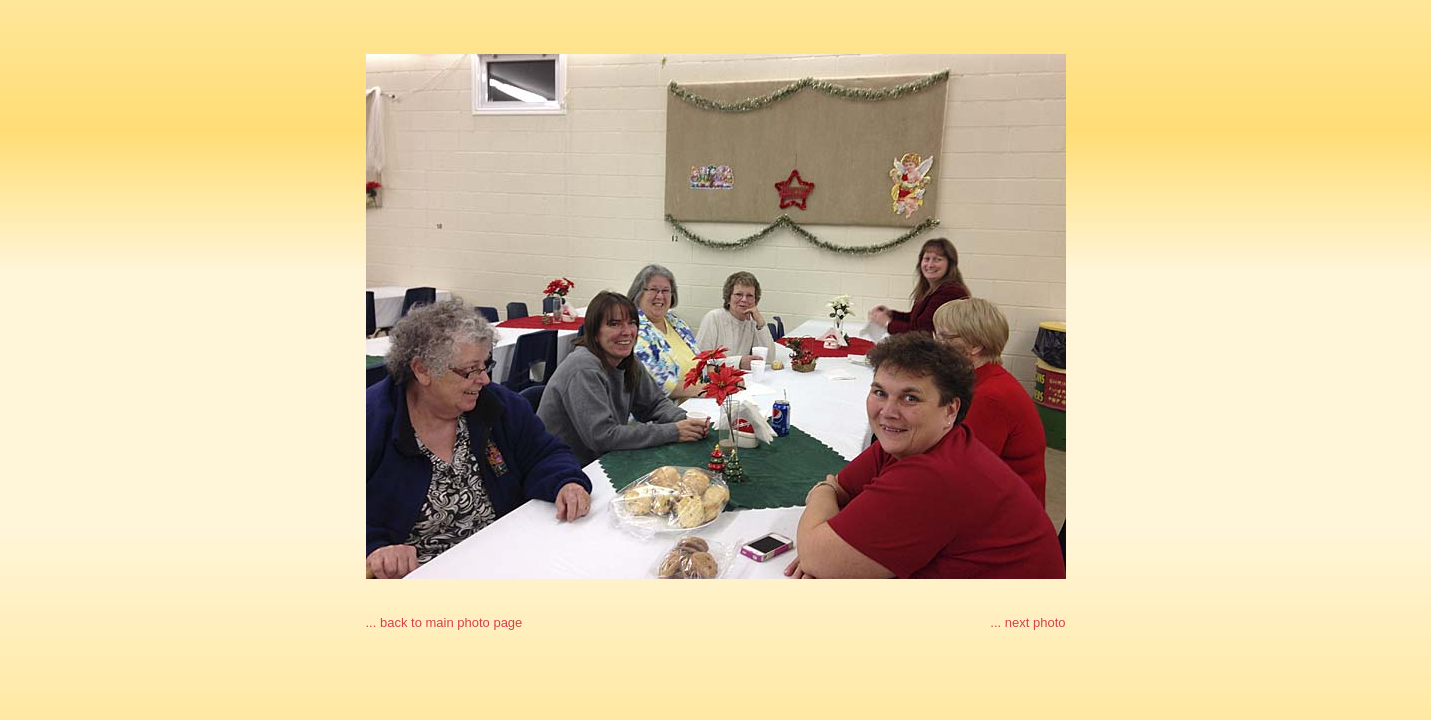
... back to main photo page (444, 622)
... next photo (1027, 622)
